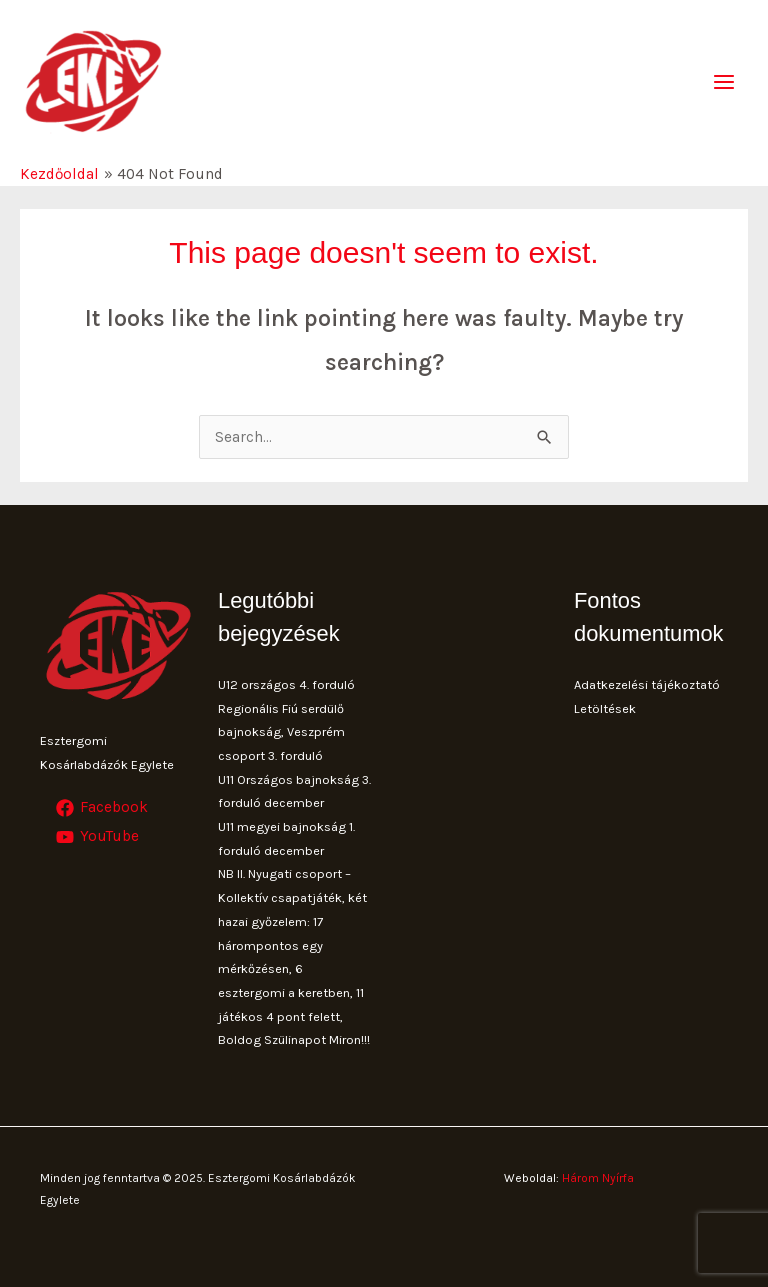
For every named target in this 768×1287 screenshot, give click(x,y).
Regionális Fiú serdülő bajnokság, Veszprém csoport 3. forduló (281, 732)
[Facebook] (102, 808)
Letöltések (605, 708)
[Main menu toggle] (724, 81)
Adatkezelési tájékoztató (647, 684)
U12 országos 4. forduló (286, 684)
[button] (725, 28)
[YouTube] (97, 837)
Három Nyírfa (598, 1178)
